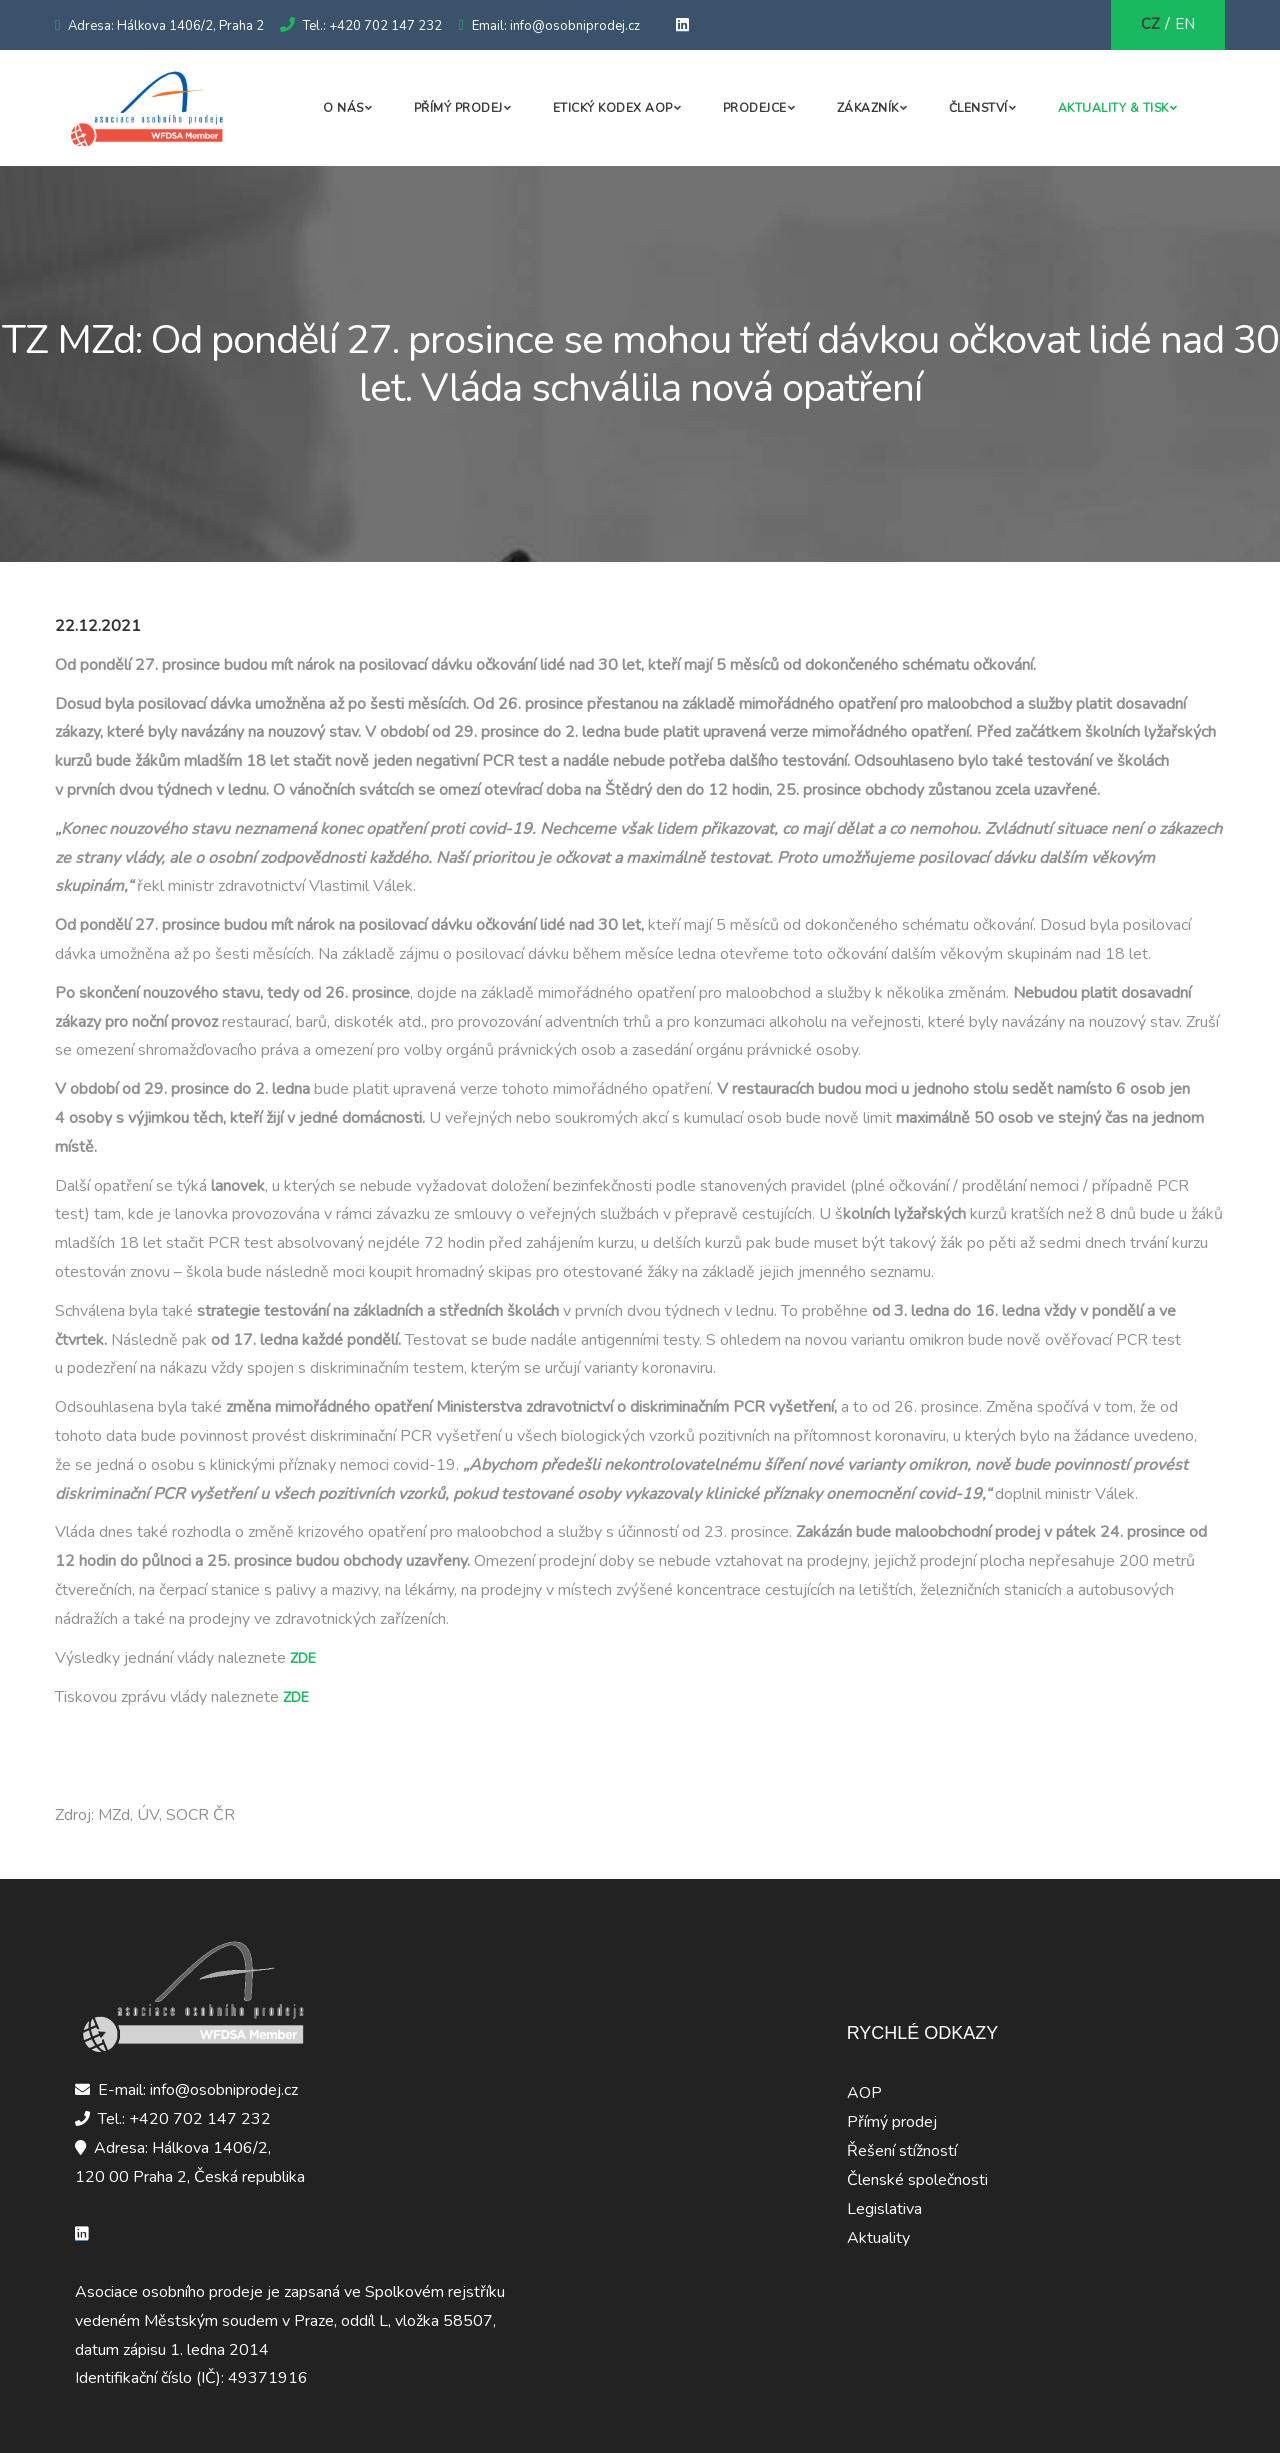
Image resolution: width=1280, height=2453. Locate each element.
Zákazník (868, 108)
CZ (1150, 24)
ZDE (303, 1658)
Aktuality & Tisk (1113, 108)
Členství (978, 108)
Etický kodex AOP (613, 108)
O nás (343, 108)
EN (1185, 24)
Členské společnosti (917, 2180)
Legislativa (884, 2209)
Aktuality (878, 2238)
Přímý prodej (458, 108)
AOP (864, 2093)
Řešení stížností (902, 2151)
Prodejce (755, 108)
